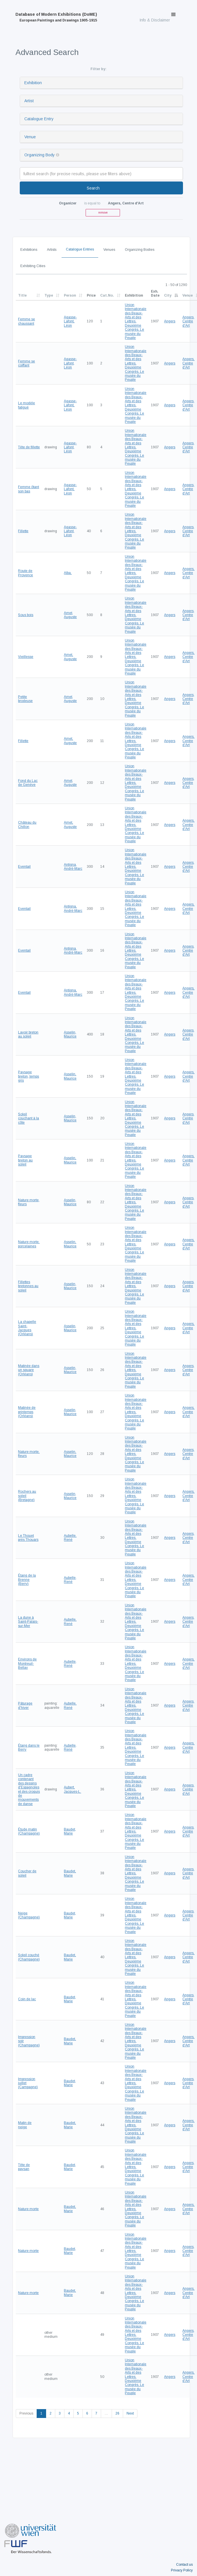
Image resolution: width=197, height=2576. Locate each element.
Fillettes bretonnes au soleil (28, 1286)
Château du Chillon (27, 824)
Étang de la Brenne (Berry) (27, 1579)
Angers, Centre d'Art (188, 321)
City (168, 295)
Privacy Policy (182, 2570)
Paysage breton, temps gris (28, 1076)
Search (93, 188)
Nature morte (28, 2209)
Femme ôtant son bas (28, 489)
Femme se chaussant (26, 321)
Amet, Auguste (70, 615)
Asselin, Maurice (70, 1034)
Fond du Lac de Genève (28, 783)
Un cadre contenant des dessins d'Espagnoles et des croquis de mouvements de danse (29, 1789)
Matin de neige (24, 2125)
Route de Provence (25, 573)
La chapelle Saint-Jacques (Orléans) (27, 1328)
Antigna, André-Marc (73, 867)
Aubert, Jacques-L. (72, 1789)
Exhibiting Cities (32, 266)
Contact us (184, 2565)
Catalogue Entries (80, 249)
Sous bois (25, 615)
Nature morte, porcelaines (29, 1244)
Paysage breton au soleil (25, 1160)
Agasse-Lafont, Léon (70, 321)
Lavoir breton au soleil (28, 1034)
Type (48, 295)
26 (117, 2413)
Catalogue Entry (39, 119)
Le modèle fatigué (26, 405)
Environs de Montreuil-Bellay (27, 1663)
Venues (109, 250)
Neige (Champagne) (29, 1915)
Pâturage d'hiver (25, 1705)
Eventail (24, 867)
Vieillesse (25, 657)
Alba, (68, 573)
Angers (169, 321)
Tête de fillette (29, 447)
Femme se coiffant (26, 363)
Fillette (23, 531)
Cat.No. (107, 295)
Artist (29, 100)
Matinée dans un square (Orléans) (28, 1370)
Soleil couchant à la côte (28, 1118)
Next (130, 2413)
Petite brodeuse (25, 699)
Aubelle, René (70, 1538)
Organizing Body (39, 155)
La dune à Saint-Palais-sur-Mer (28, 1622)
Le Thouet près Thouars (28, 1538)
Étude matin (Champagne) (29, 1831)
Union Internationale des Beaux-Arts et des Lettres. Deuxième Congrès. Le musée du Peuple (135, 321)
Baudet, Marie (70, 1831)
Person (70, 295)
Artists (51, 250)
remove (103, 212)
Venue (30, 137)
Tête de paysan (24, 2167)
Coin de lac (27, 1999)
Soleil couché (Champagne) (29, 1957)
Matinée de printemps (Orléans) (27, 1412)
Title (22, 295)
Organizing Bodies (139, 250)
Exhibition (33, 82)
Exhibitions (28, 250)
